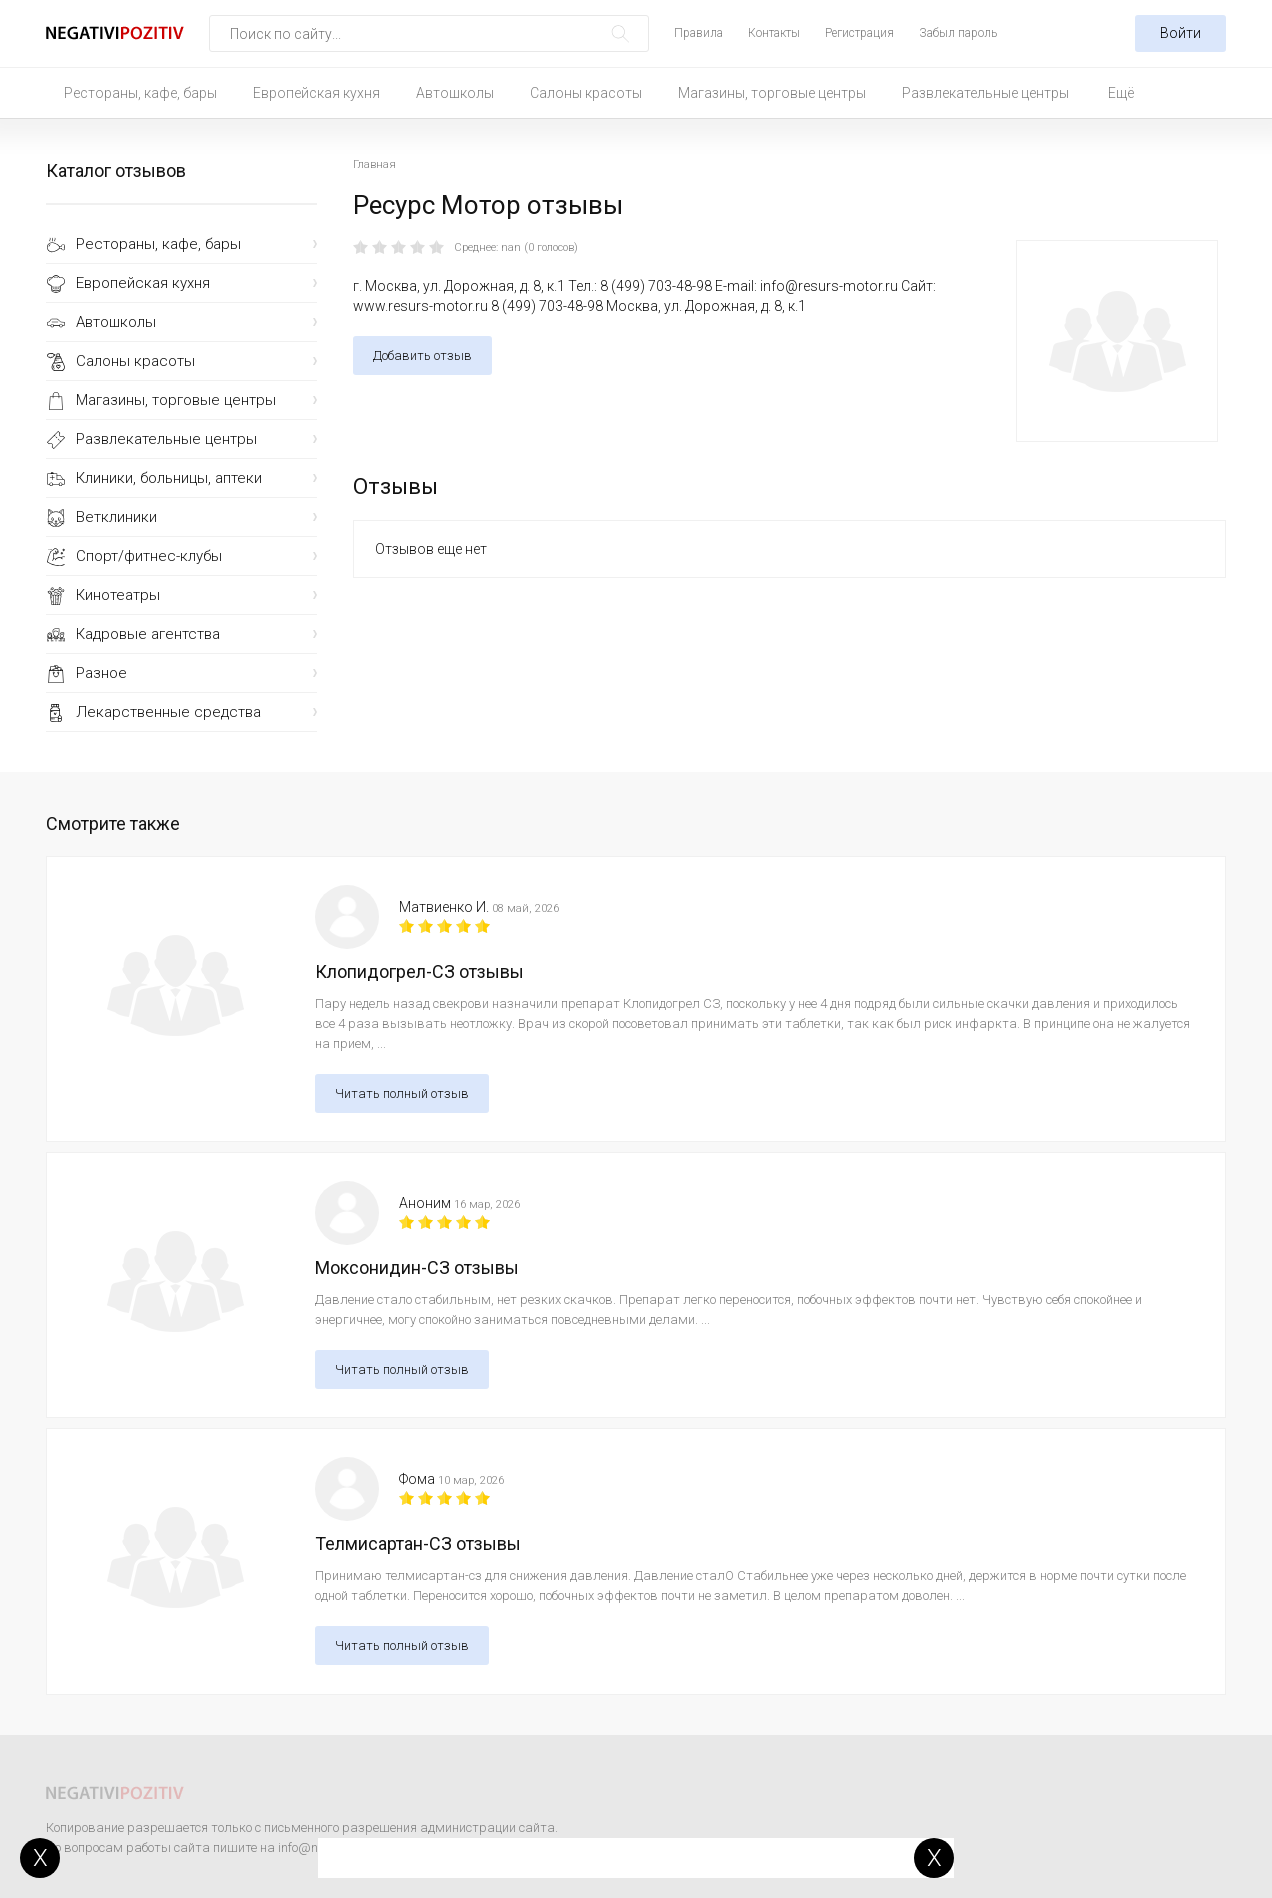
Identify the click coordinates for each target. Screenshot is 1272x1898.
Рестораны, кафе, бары (140, 93)
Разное (101, 673)
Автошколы (455, 93)
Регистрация (859, 33)
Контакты (774, 33)
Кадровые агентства (148, 634)
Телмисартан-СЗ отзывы (418, 1543)
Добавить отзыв (422, 355)
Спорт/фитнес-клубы (149, 556)
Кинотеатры (118, 595)
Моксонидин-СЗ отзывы (417, 1267)
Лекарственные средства (168, 712)
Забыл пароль (958, 33)
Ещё (1121, 93)
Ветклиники (116, 517)
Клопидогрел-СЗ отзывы (419, 971)
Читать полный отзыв (402, 1093)
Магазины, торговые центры (772, 93)
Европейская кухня (316, 93)
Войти (1180, 33)
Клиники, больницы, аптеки (169, 478)
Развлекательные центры (985, 93)
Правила (698, 33)
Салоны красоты (586, 93)
